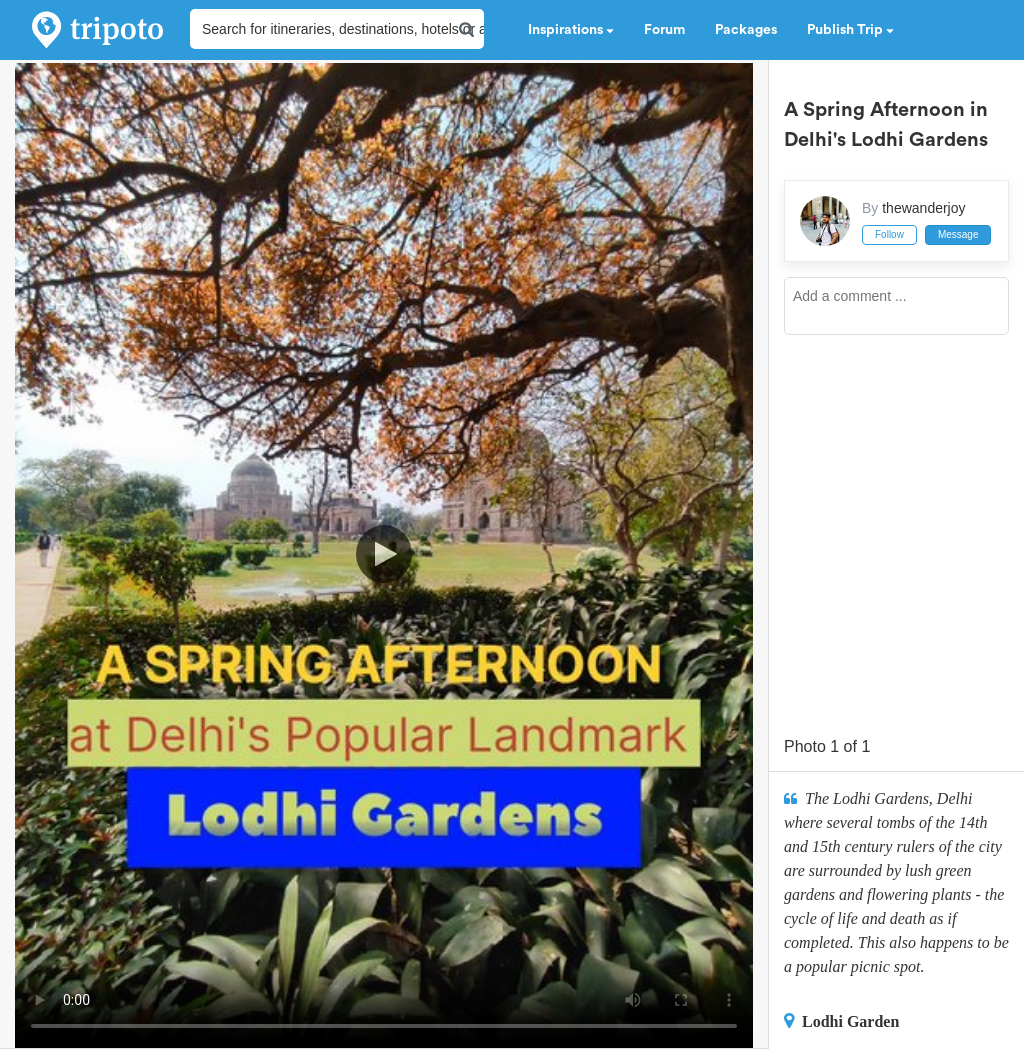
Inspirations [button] (571, 30)
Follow (889, 234)
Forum (664, 30)
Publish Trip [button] (850, 30)
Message (958, 234)
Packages (746, 30)
